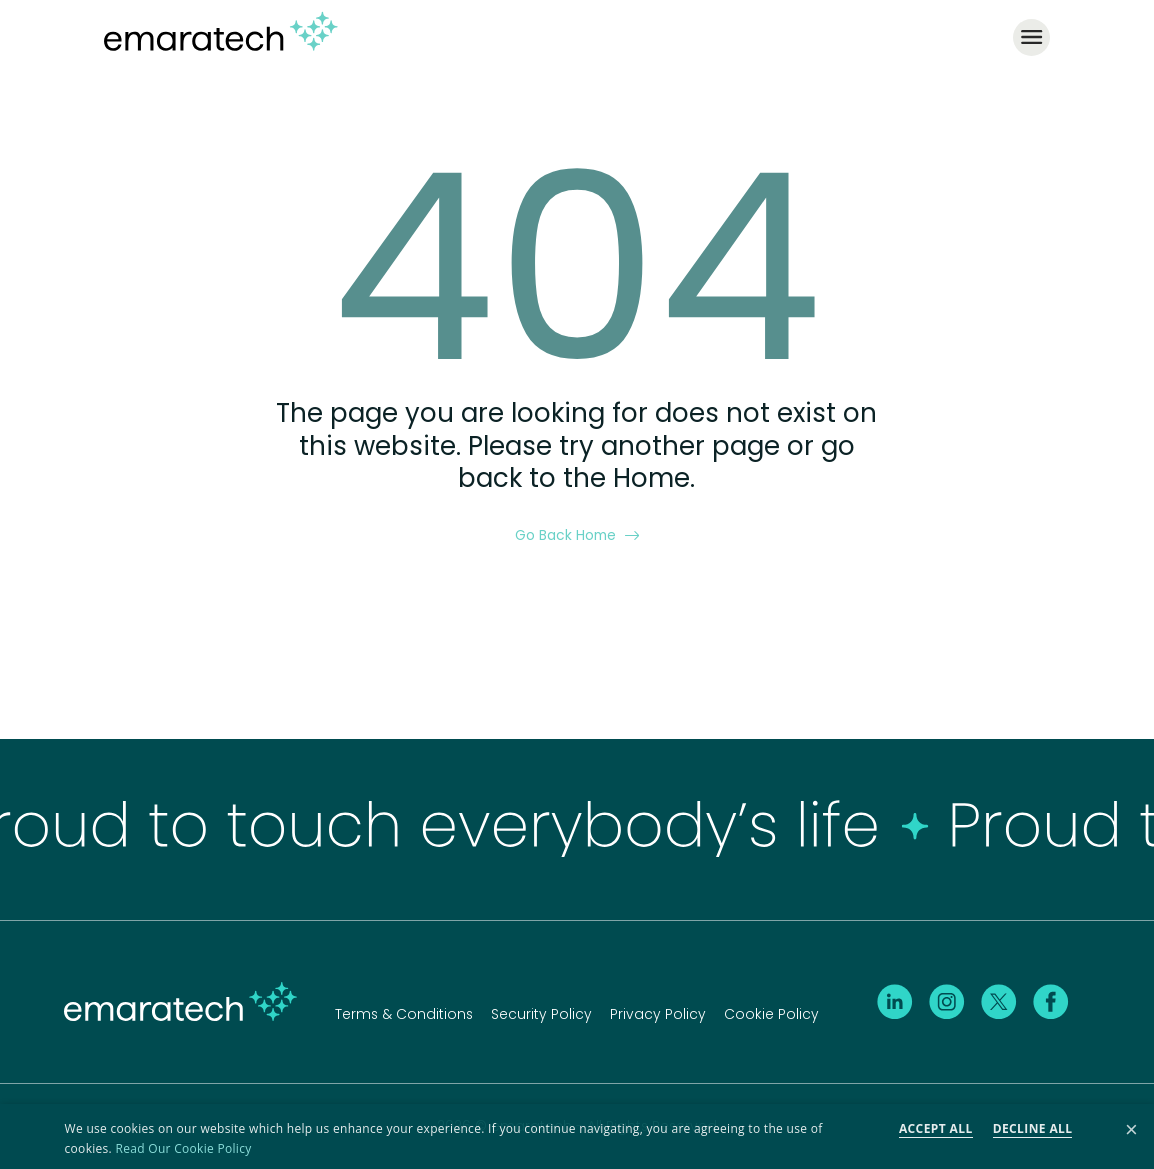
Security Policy (541, 1014)
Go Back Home (577, 535)
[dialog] (577, 1136)
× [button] (1131, 1130)
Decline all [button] (1033, 1128)
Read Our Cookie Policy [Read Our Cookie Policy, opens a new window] (184, 1148)
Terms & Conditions (404, 1014)
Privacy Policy (658, 1014)
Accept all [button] (936, 1128)
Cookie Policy (771, 1014)
